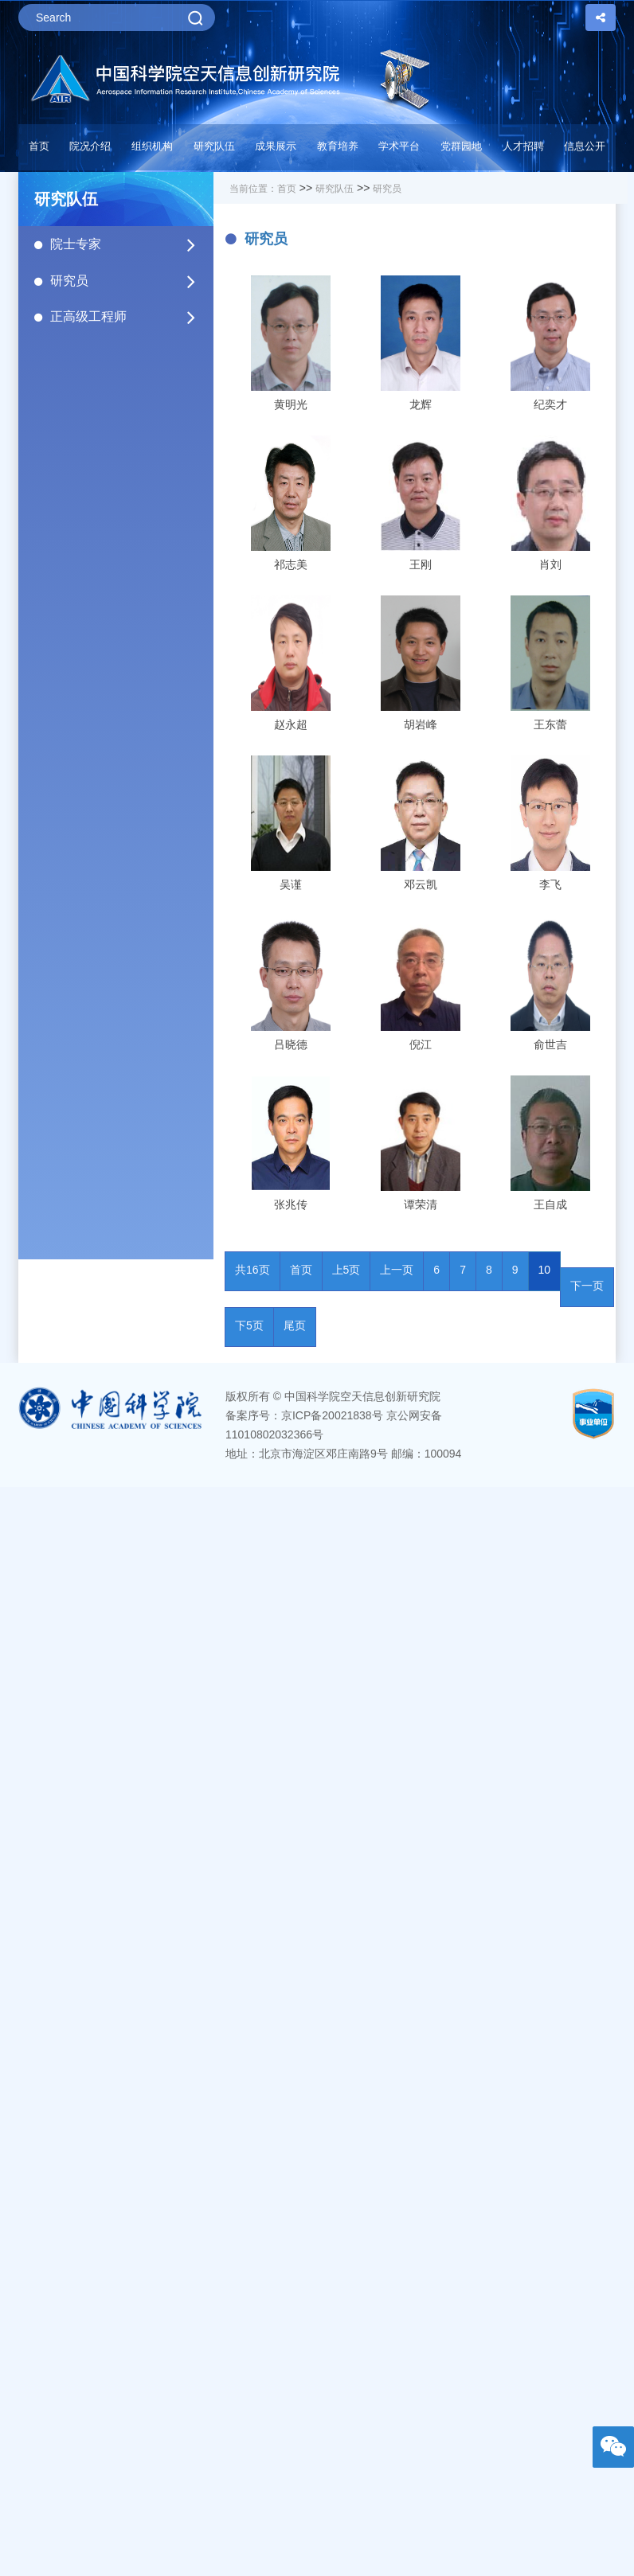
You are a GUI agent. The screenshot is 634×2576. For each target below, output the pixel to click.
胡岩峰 (420, 724)
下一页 (587, 1285)
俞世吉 (550, 1044)
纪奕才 (550, 404)
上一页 (396, 1269)
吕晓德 (290, 1044)
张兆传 (290, 1204)
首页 (39, 146)
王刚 (420, 564)
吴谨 (291, 884)
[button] (214, 150)
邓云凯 (420, 884)
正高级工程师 (123, 317)
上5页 (346, 1269)
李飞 (550, 884)
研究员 (123, 281)
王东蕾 (550, 724)
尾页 (295, 1325)
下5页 (249, 1325)
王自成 (550, 1204)
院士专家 (123, 244)
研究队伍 (334, 188)
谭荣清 (420, 1204)
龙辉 (420, 404)
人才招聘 (523, 146)
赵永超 (290, 724)
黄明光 (290, 404)
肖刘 (550, 564)
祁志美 (290, 564)
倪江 (420, 1044)
